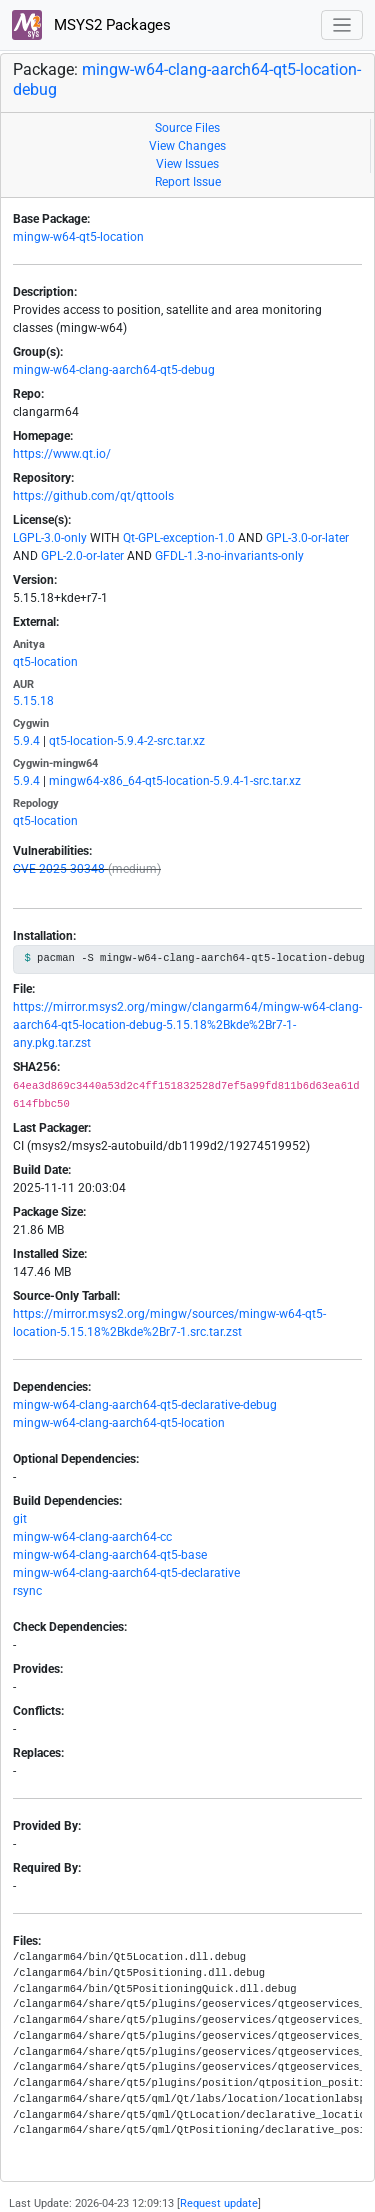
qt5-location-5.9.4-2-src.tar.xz (127, 741)
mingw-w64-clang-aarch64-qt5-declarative (126, 1573)
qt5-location (45, 662)
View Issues (187, 164)
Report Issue (188, 182)
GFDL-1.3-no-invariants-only (229, 556)
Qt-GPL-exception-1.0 (179, 538)
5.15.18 (33, 701)
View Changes (187, 146)
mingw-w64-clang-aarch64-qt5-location (119, 1423)
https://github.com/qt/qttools (93, 496)
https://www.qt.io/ (62, 454)
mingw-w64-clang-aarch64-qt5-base (110, 1555)
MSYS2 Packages (91, 25)
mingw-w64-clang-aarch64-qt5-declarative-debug (145, 1405)
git (20, 1519)
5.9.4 (26, 741)
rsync (27, 1591)
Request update (219, 2203)
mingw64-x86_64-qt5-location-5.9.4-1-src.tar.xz (175, 781)
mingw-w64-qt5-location (78, 237)
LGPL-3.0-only (50, 538)
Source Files (187, 128)
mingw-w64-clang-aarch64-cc (92, 1537)
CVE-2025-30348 (59, 869)
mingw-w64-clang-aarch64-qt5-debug (114, 370)
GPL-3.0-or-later (307, 538)
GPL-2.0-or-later (82, 556)
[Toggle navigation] (342, 25)
